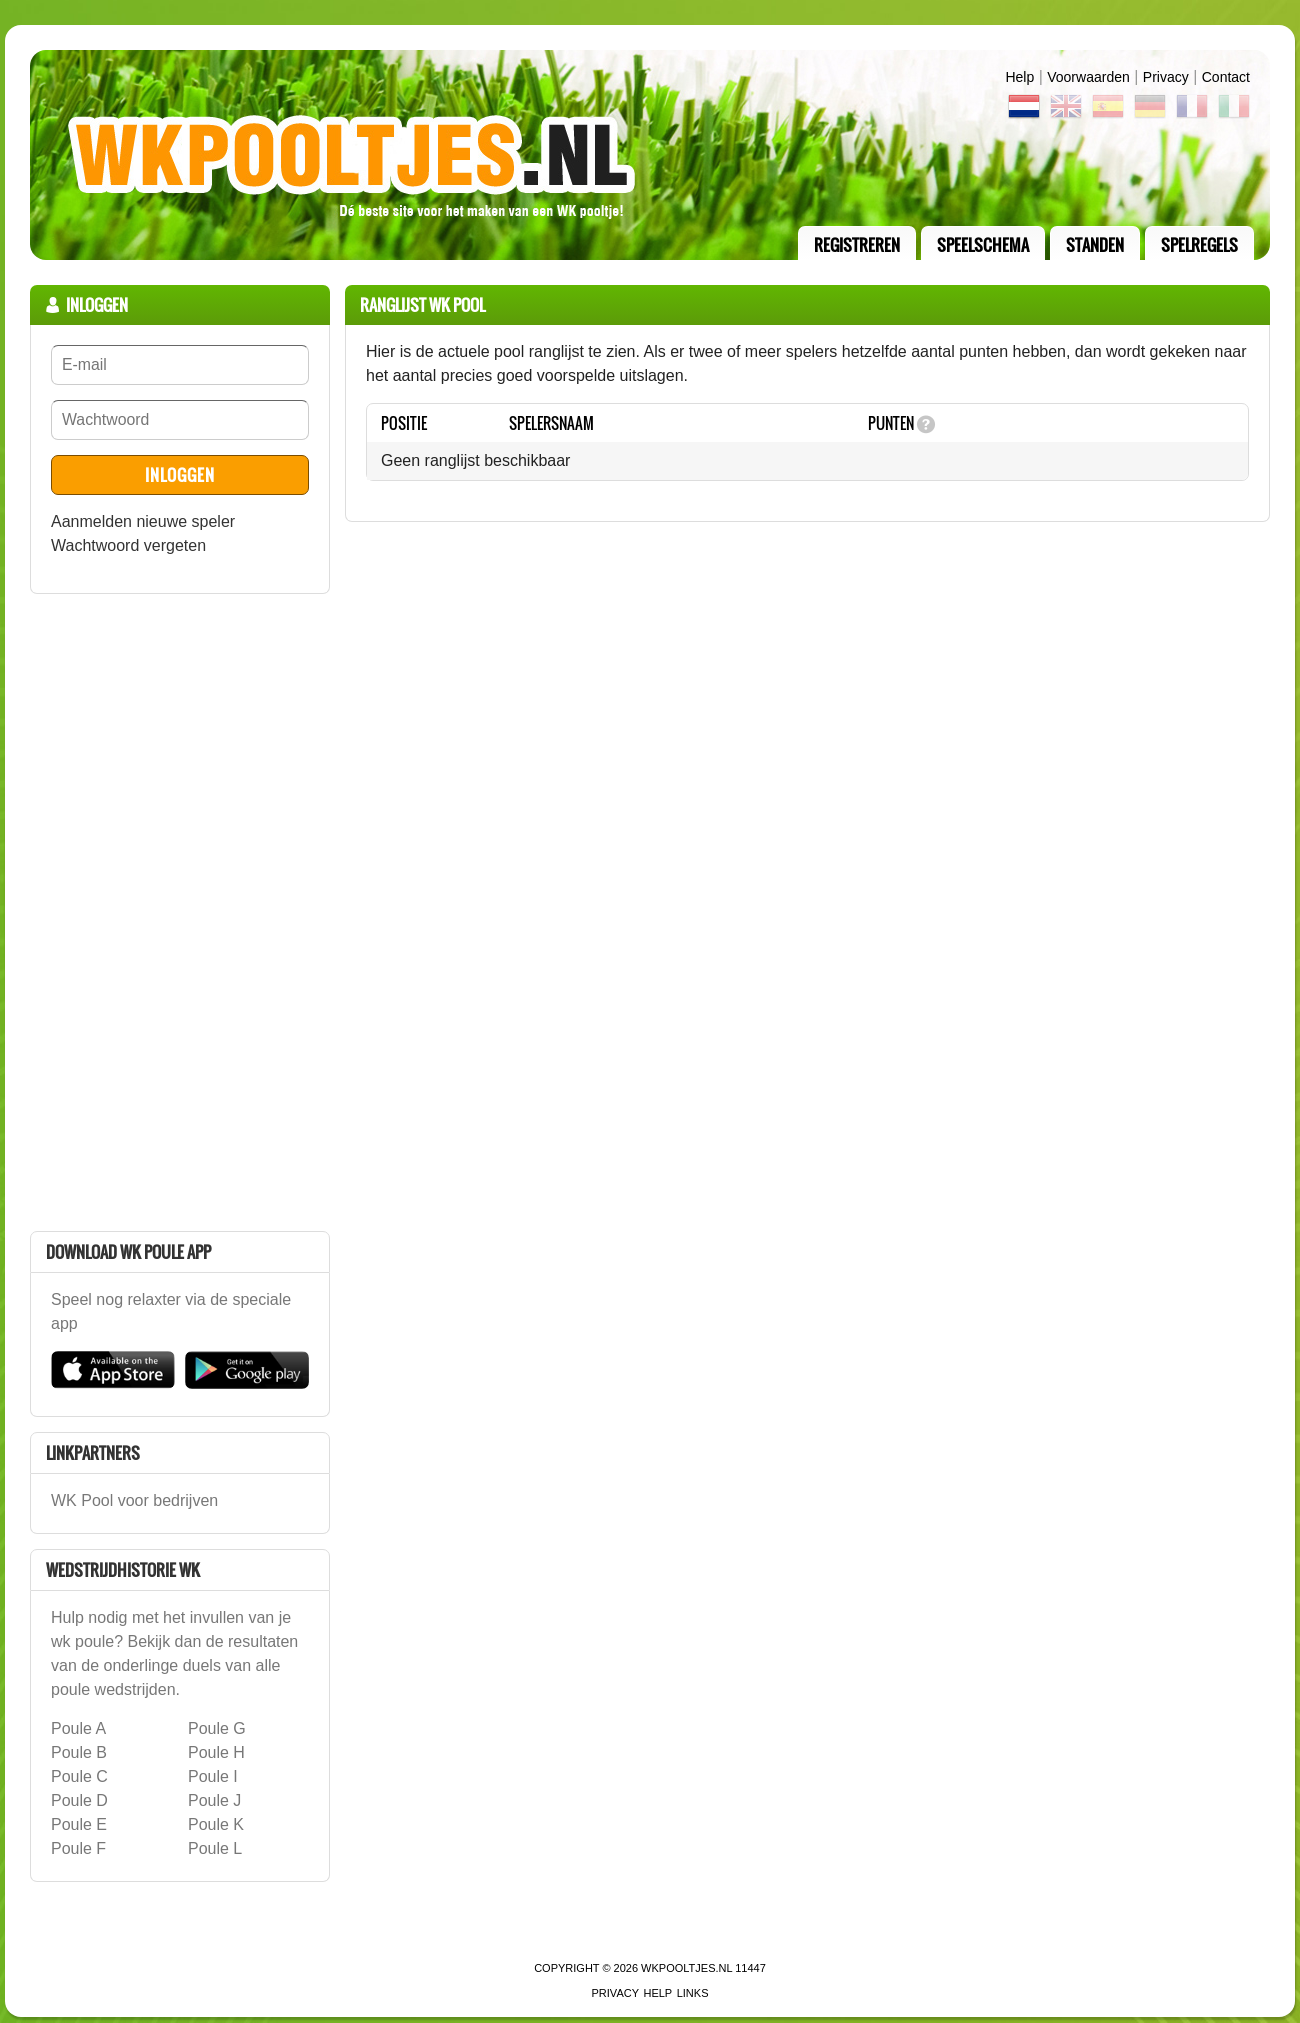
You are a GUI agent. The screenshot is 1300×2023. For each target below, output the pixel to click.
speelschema (983, 245)
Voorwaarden (1088, 77)
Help (1019, 77)
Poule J (214, 1800)
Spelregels (1199, 245)
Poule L (215, 1848)
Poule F (78, 1848)
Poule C (79, 1776)
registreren (857, 245)
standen (1095, 245)
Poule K (216, 1824)
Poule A (78, 1728)
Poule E (79, 1824)
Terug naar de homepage (650, 155)
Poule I (213, 1776)
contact (1226, 77)
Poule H (216, 1752)
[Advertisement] (180, 909)
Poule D (79, 1800)
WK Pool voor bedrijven (134, 1500)
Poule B (79, 1752)
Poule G (217, 1728)
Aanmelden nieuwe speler (143, 521)
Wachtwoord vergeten (128, 545)
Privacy (1166, 77)
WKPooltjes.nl (686, 1968)
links (693, 1993)
